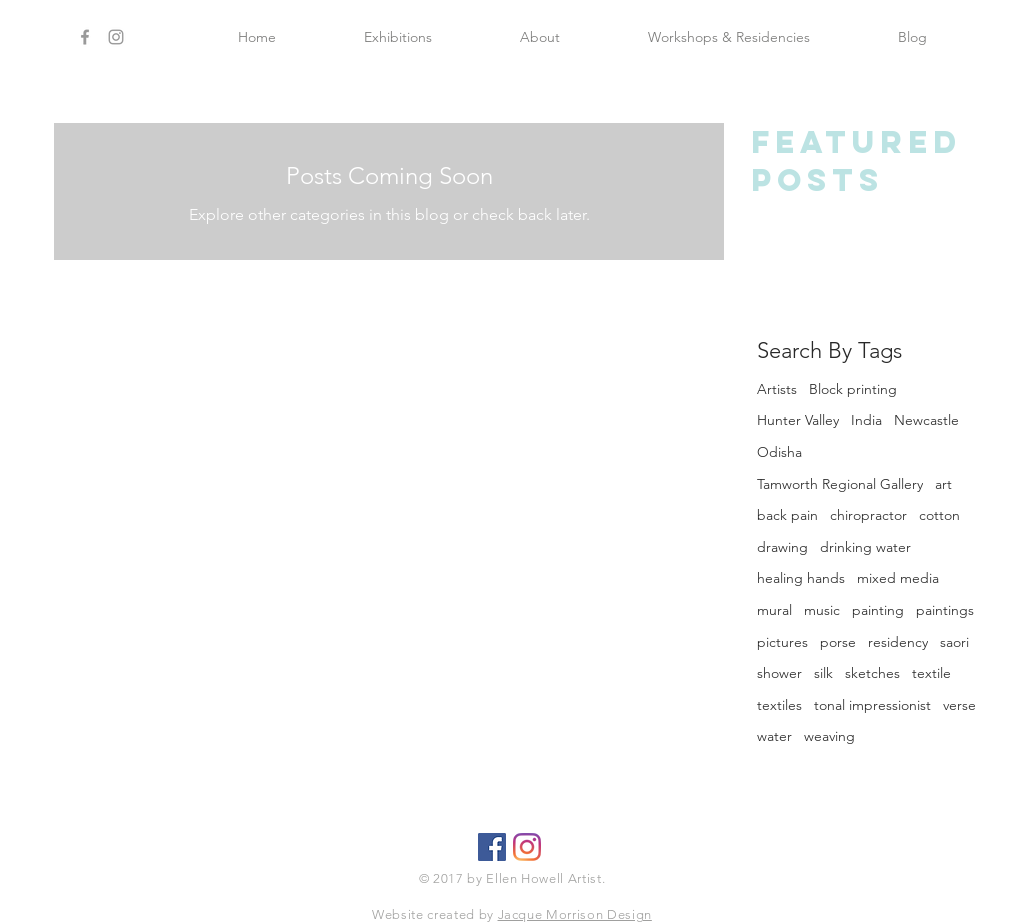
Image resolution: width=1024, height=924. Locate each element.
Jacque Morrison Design (575, 914)
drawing (782, 547)
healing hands (801, 578)
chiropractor (868, 515)
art (943, 484)
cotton (939, 515)
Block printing (853, 389)
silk (823, 673)
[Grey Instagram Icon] (116, 37)
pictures (782, 642)
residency (898, 642)
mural (774, 610)
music (822, 610)
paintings (945, 610)
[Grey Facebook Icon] (85, 37)
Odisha (779, 452)
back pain (787, 515)
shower (779, 673)
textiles (779, 705)
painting (878, 610)
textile (931, 673)
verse (959, 705)
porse (838, 642)
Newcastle (926, 420)
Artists (777, 389)
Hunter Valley (798, 420)
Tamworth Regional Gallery (840, 484)
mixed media (898, 578)
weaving (829, 736)
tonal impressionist (872, 705)
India (866, 420)
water (774, 736)
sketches (872, 673)
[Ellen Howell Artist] (527, 847)
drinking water (865, 547)
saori (954, 642)
